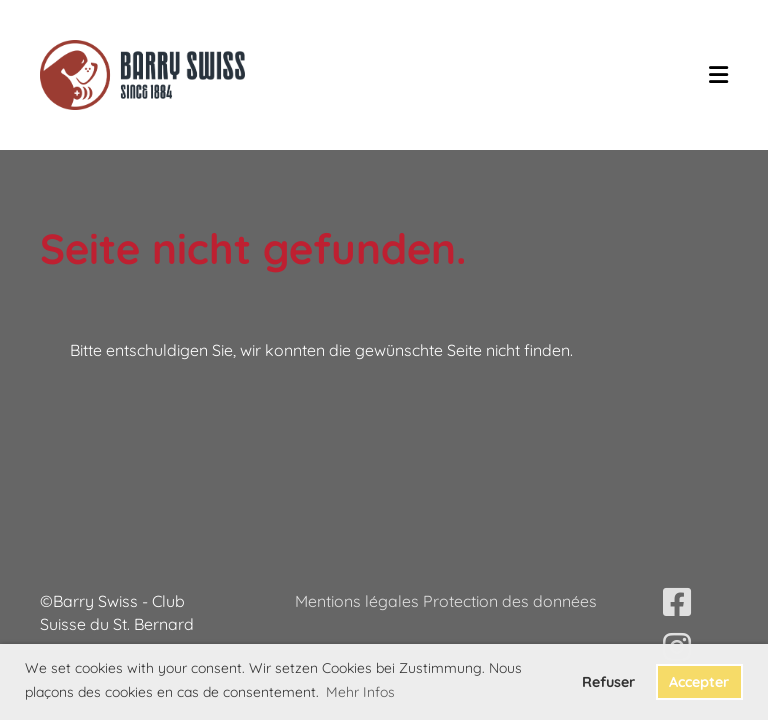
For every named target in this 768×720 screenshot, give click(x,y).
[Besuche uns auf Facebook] (677, 602)
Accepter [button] (699, 682)
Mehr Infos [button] (360, 692)
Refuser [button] (608, 682)
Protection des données (510, 601)
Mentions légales (359, 601)
